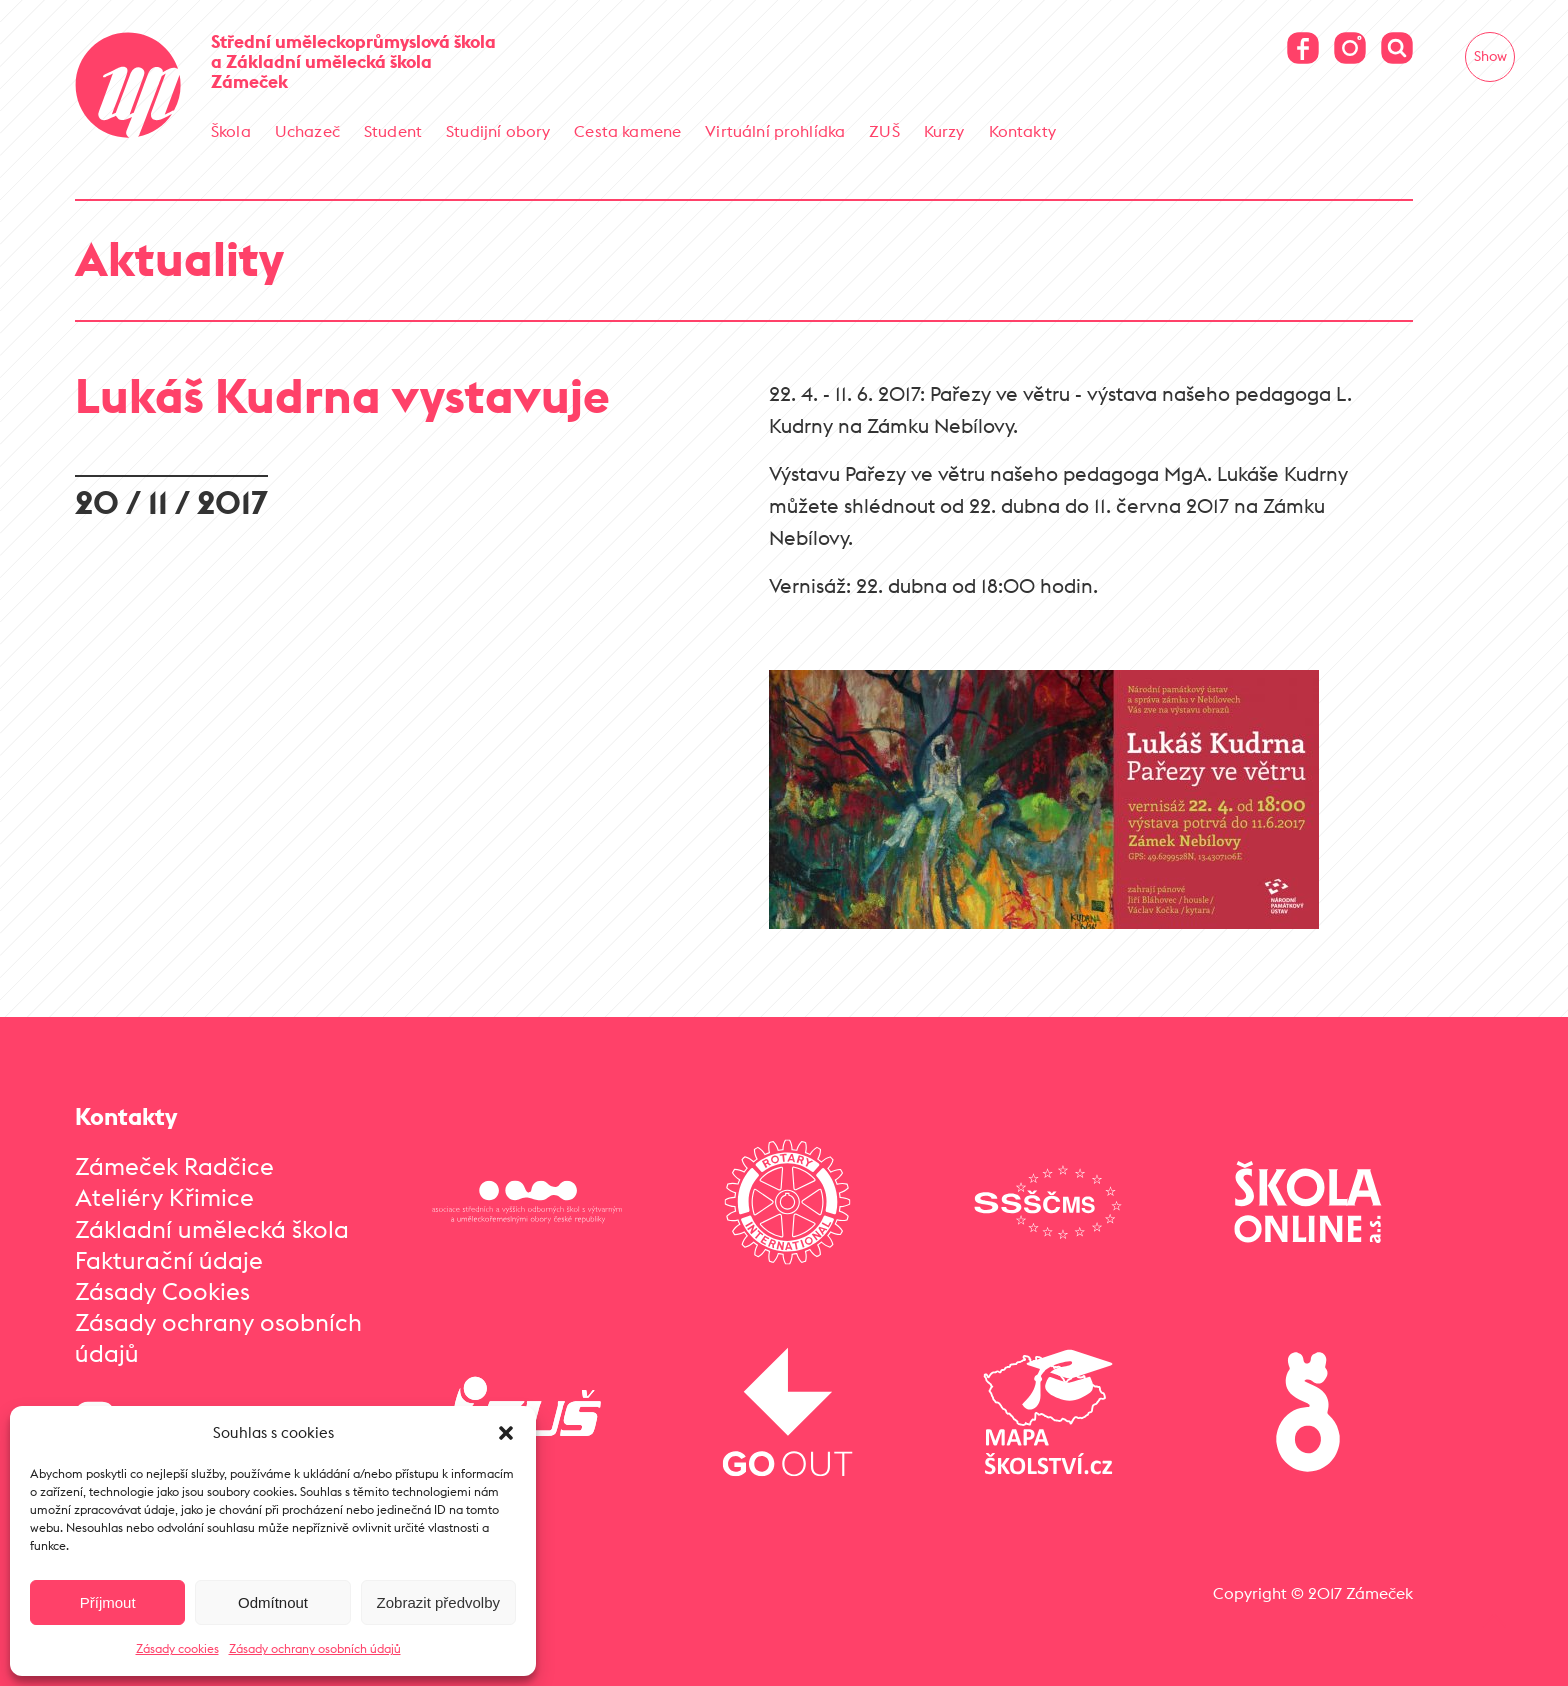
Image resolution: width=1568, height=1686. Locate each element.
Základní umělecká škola (212, 1228)
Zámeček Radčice (174, 1165)
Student (393, 131)
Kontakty (1022, 131)
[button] (506, 1433)
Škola (231, 131)
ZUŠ (884, 131)
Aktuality (179, 257)
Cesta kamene (627, 131)
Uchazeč (307, 131)
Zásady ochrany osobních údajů (315, 1648)
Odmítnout (273, 1602)
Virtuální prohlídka (775, 131)
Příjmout (108, 1602)
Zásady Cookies (162, 1290)
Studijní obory (498, 131)
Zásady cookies (177, 1648)
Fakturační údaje (169, 1259)
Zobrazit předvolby (438, 1602)
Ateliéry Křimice (164, 1196)
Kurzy (944, 131)
